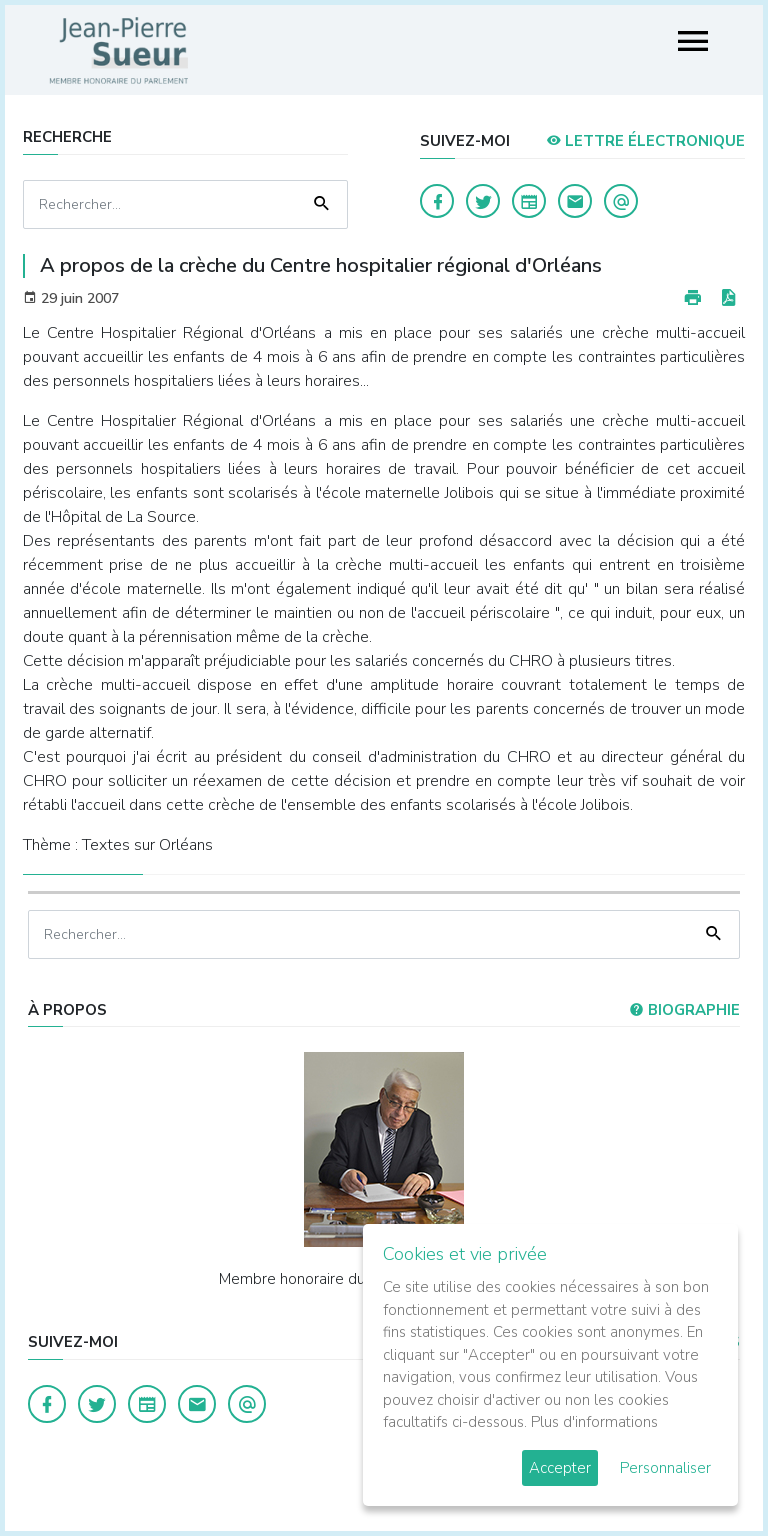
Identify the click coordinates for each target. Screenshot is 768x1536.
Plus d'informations (594, 1422)
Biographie (684, 1010)
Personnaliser (665, 1468)
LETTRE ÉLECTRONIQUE (645, 141)
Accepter (560, 1468)
